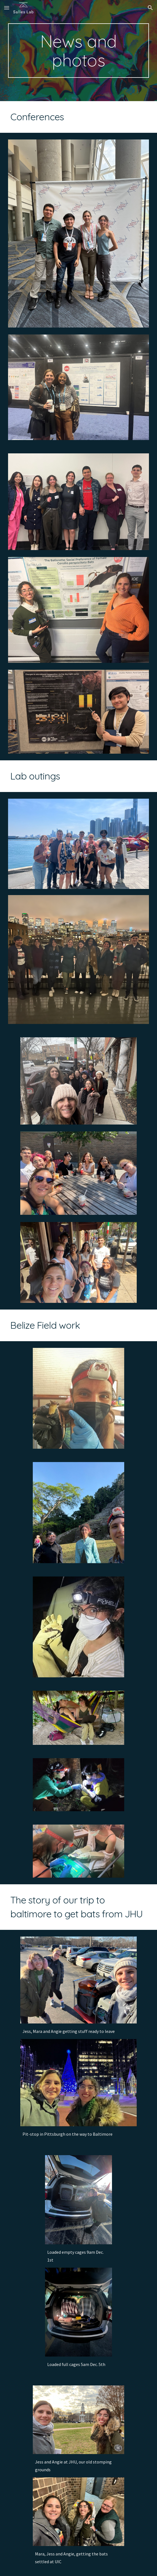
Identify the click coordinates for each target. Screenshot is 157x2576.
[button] (6, 7)
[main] (78, 50)
